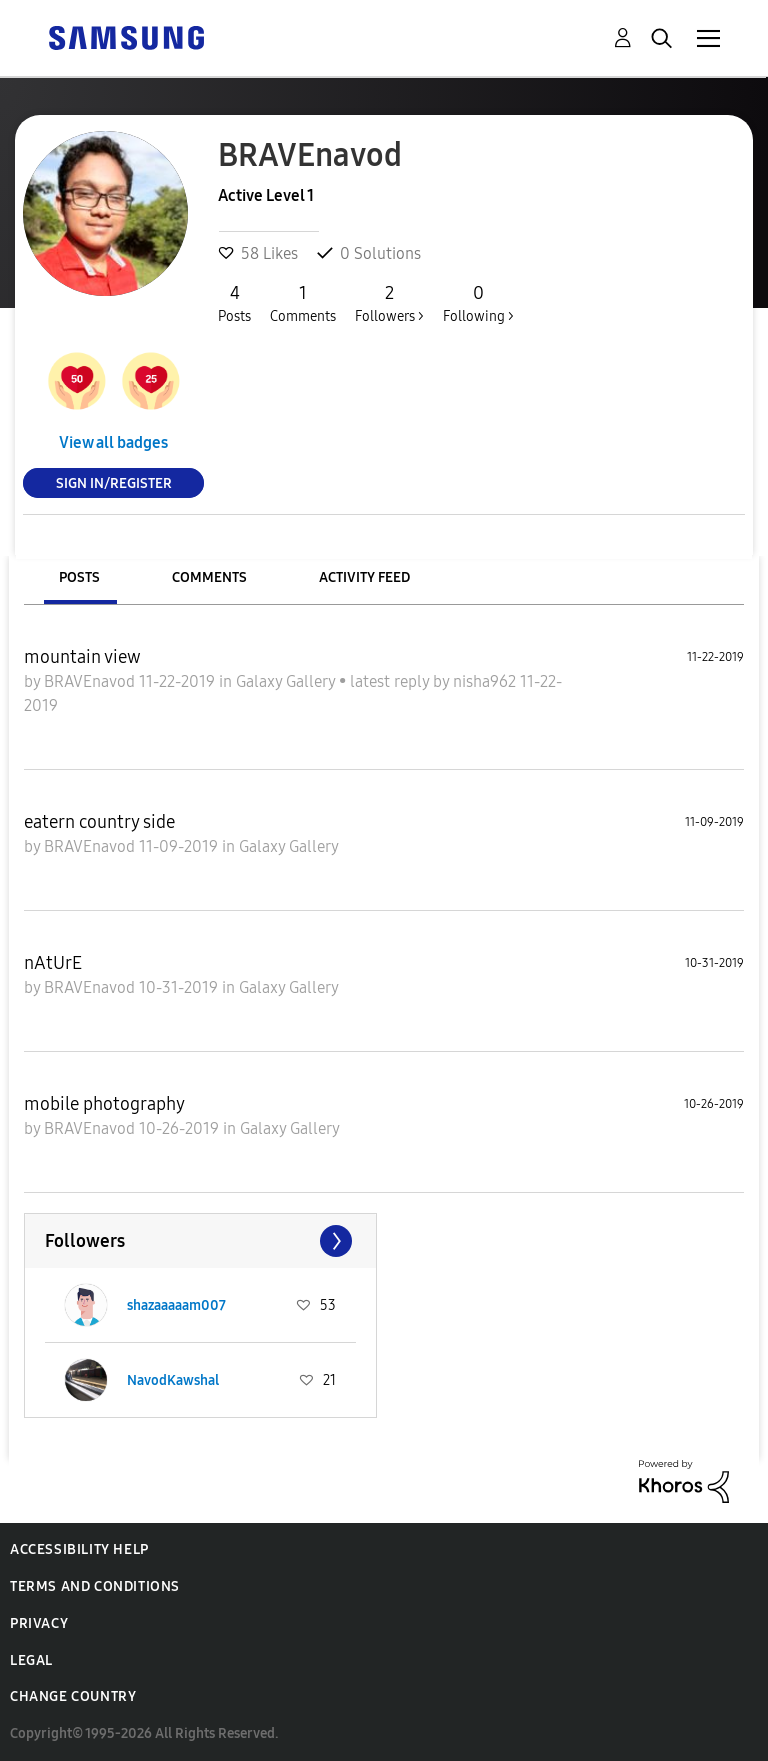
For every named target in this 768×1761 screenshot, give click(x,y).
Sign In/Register (114, 482)
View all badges (113, 442)
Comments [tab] (209, 577)
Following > (478, 303)
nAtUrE (53, 963)
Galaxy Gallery (287, 681)
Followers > (389, 303)
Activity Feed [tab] (364, 577)
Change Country (73, 1696)
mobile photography (104, 1104)
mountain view (82, 657)
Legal (31, 1660)
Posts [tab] (79, 577)
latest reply (391, 681)
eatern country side (99, 822)
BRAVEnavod (91, 681)
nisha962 (486, 681)
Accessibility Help (79, 1549)
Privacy (39, 1623)
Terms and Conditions (95, 1586)
